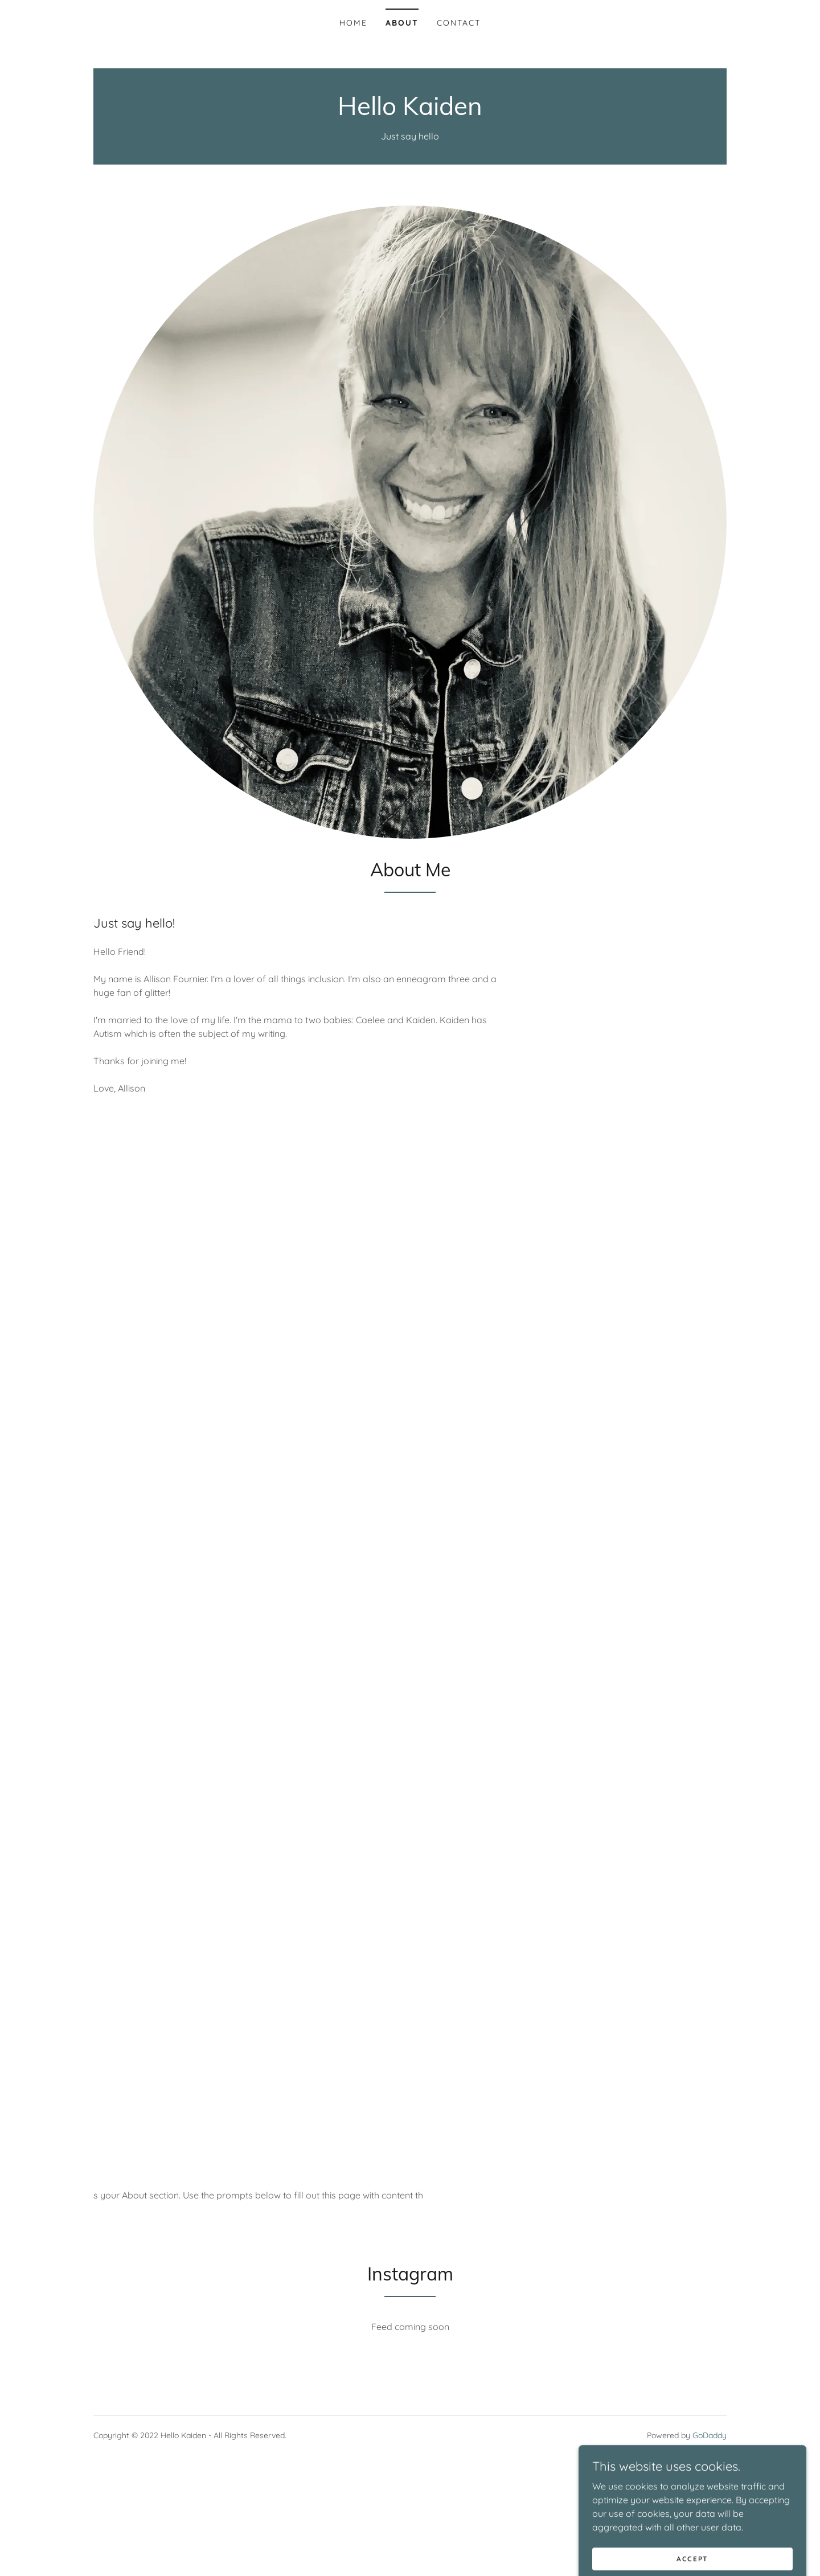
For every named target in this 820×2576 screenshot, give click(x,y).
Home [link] (353, 23)
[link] (410, 111)
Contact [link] (459, 23)
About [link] (402, 23)
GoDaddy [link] (709, 2435)
